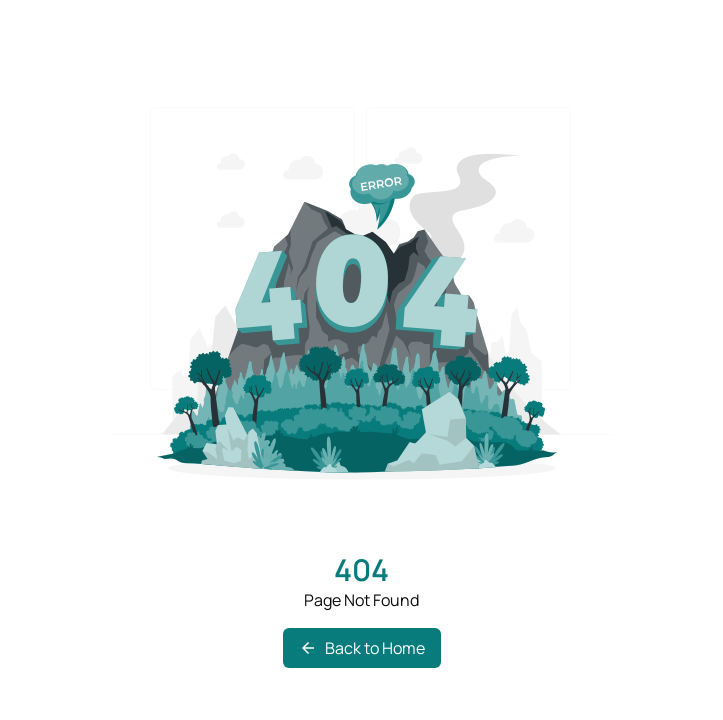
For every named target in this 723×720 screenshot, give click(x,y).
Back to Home (362, 648)
